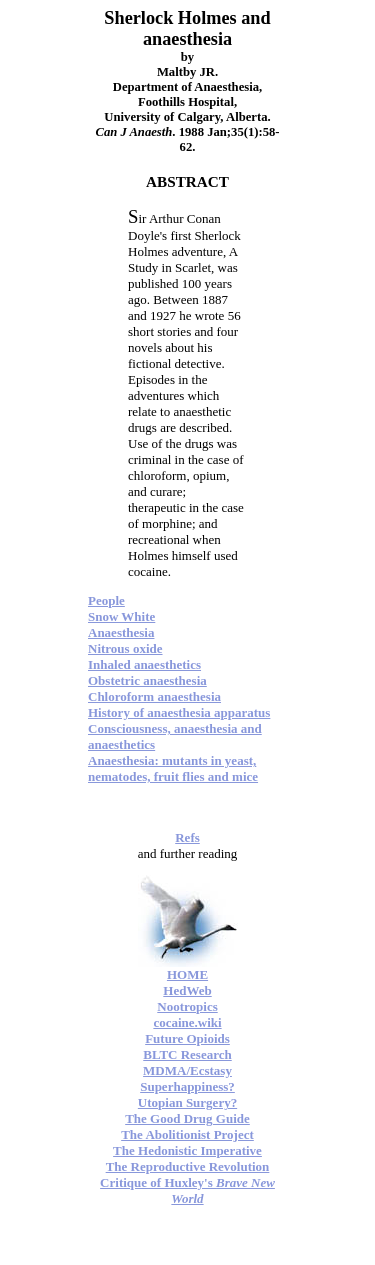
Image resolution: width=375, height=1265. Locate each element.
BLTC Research (187, 1054)
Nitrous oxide (125, 648)
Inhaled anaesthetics (144, 664)
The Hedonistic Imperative (187, 1150)
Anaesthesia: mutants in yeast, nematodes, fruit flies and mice (173, 768)
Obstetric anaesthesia (147, 680)
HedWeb (187, 990)
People (106, 600)
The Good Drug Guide (187, 1118)
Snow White (121, 616)
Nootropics (187, 1006)
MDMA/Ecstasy (187, 1070)
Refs (187, 837)
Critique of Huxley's (187, 1190)
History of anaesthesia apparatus (179, 712)
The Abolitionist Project (187, 1134)
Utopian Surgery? (187, 1102)
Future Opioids (187, 1038)
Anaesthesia (121, 632)
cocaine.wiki (187, 1022)
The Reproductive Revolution (188, 1166)
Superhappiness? (187, 1086)
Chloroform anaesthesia (154, 696)
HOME (187, 974)
